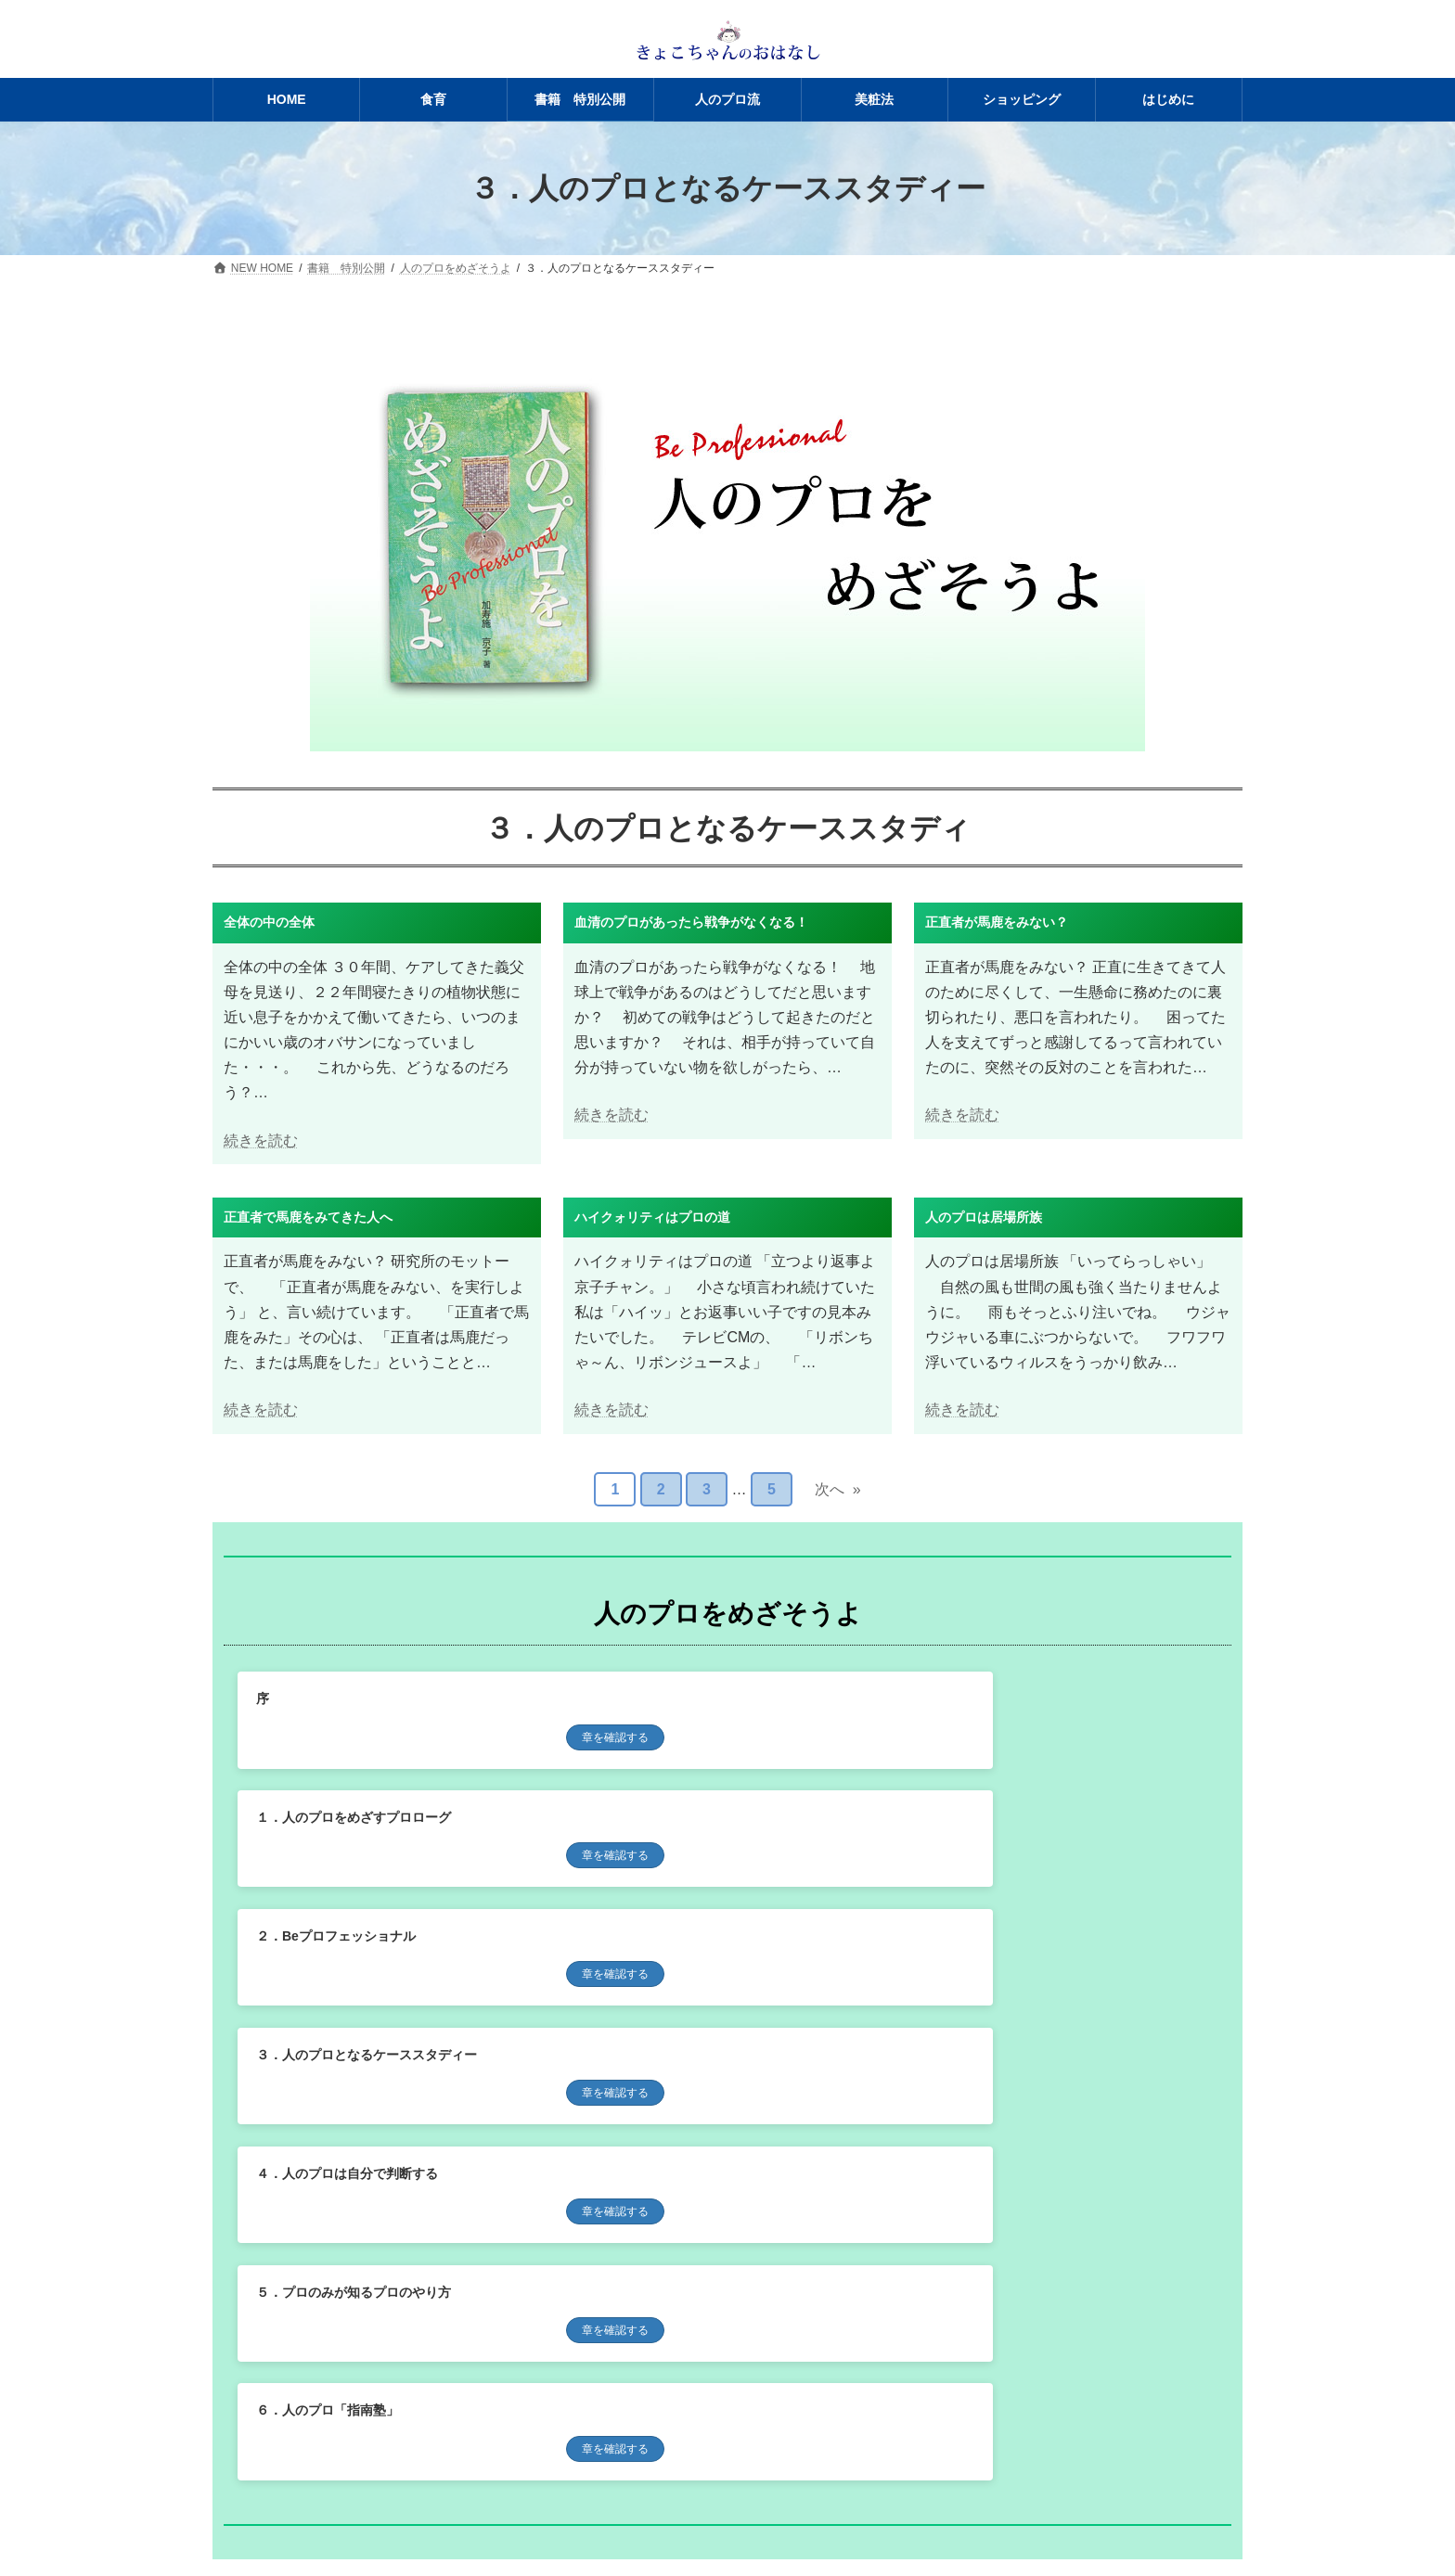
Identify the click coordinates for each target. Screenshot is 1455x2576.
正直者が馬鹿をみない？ (996, 922)
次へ (838, 1489)
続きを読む (261, 1140)
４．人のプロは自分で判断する (683, 1823)
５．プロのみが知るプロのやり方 (1024, 1823)
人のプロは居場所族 (983, 1217)
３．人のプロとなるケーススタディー (366, 1823)
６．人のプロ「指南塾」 (327, 1948)
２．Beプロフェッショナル (1007, 1698)
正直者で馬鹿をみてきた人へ (308, 1217)
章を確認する (391, 1737)
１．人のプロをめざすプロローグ (689, 1698)
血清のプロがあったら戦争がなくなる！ (691, 922)
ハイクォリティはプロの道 (652, 1217)
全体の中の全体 (269, 922)
